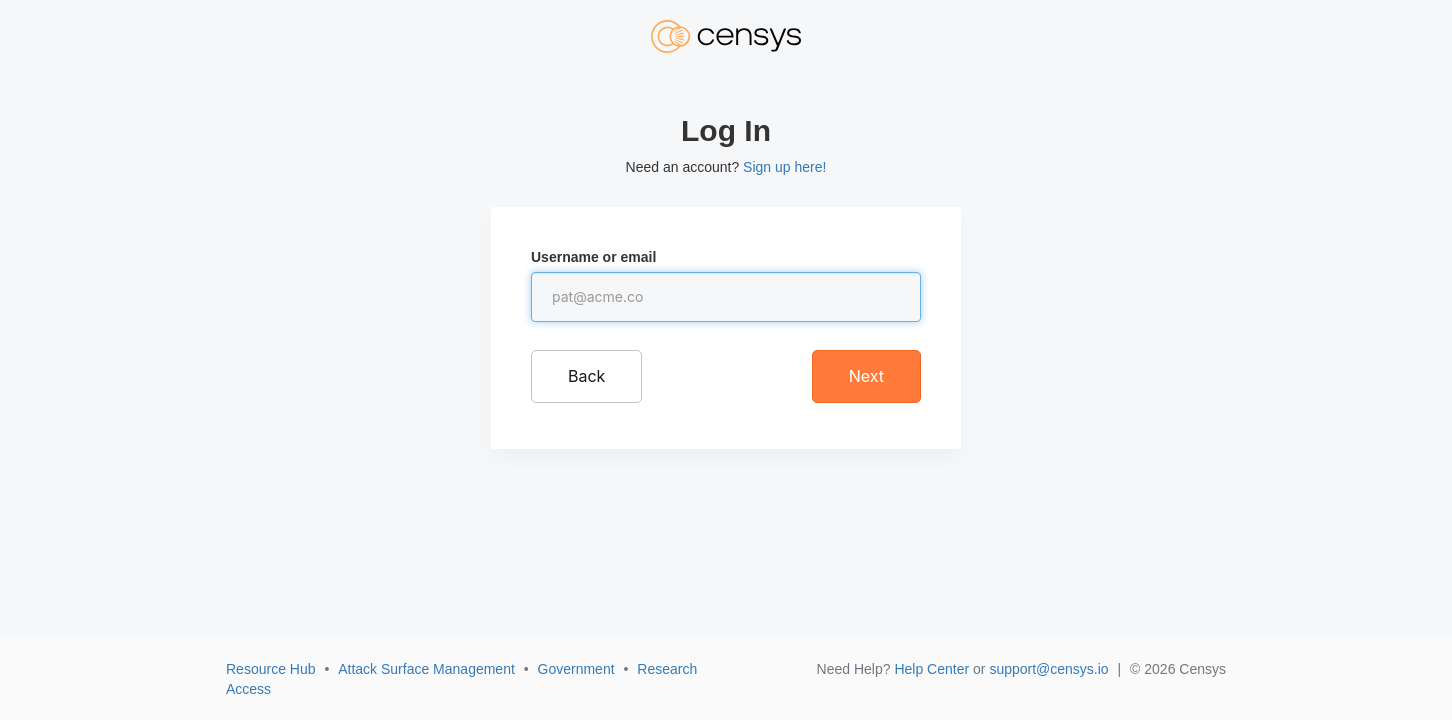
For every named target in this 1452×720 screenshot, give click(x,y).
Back (586, 376)
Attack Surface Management (426, 669)
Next (866, 376)
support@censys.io (1048, 669)
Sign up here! (784, 167)
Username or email (593, 257)
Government (576, 669)
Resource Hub (271, 669)
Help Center (931, 669)
